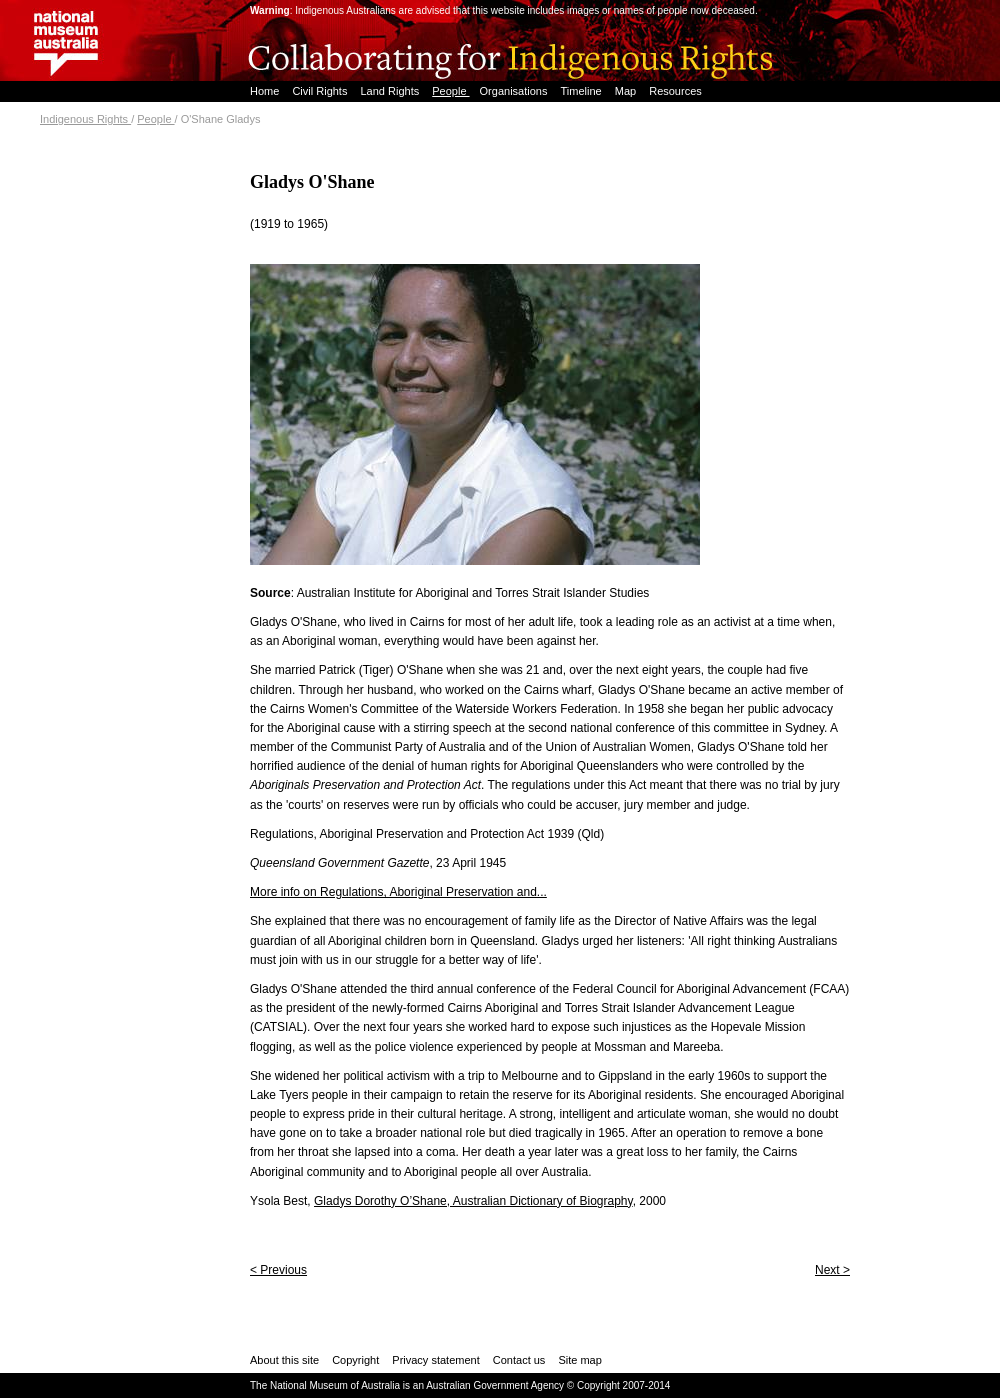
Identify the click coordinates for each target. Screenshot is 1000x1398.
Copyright (355, 1360)
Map (627, 91)
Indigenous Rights (85, 119)
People (450, 91)
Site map (579, 1360)
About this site (284, 1360)
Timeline (583, 91)
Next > (832, 1270)
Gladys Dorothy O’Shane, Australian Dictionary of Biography (473, 1201)
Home (266, 91)
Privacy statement (435, 1360)
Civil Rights (321, 91)
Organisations (515, 91)
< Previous (278, 1270)
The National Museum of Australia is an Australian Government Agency (407, 1385)
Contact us (519, 1360)
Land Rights (391, 91)
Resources (675, 91)
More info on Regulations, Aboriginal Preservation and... (398, 892)
